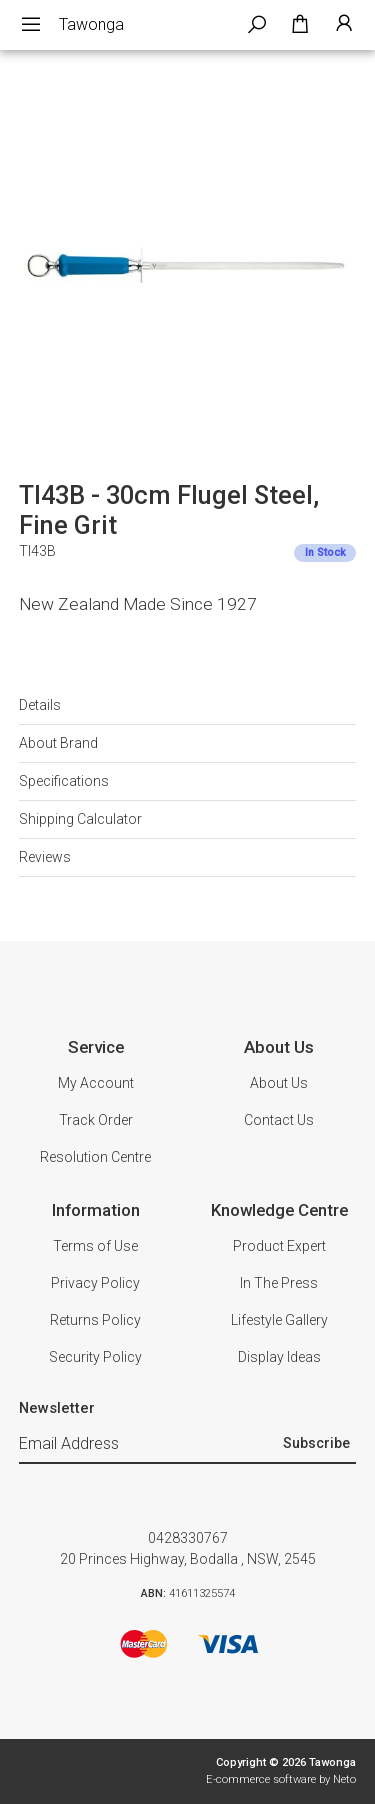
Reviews (45, 857)
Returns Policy (95, 1320)
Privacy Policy (95, 1283)
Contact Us (279, 1120)
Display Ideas (279, 1357)
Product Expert (279, 1246)
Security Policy (95, 1357)
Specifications (64, 781)
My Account (96, 1083)
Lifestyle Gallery (279, 1320)
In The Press (279, 1283)
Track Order (96, 1120)
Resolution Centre (95, 1157)
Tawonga (91, 24)
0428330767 (188, 1538)
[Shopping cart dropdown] (300, 25)
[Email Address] (149, 1445)
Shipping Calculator (80, 819)
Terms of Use (95, 1246)
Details (40, 705)
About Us (279, 1083)
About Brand (58, 743)
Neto (344, 1779)
